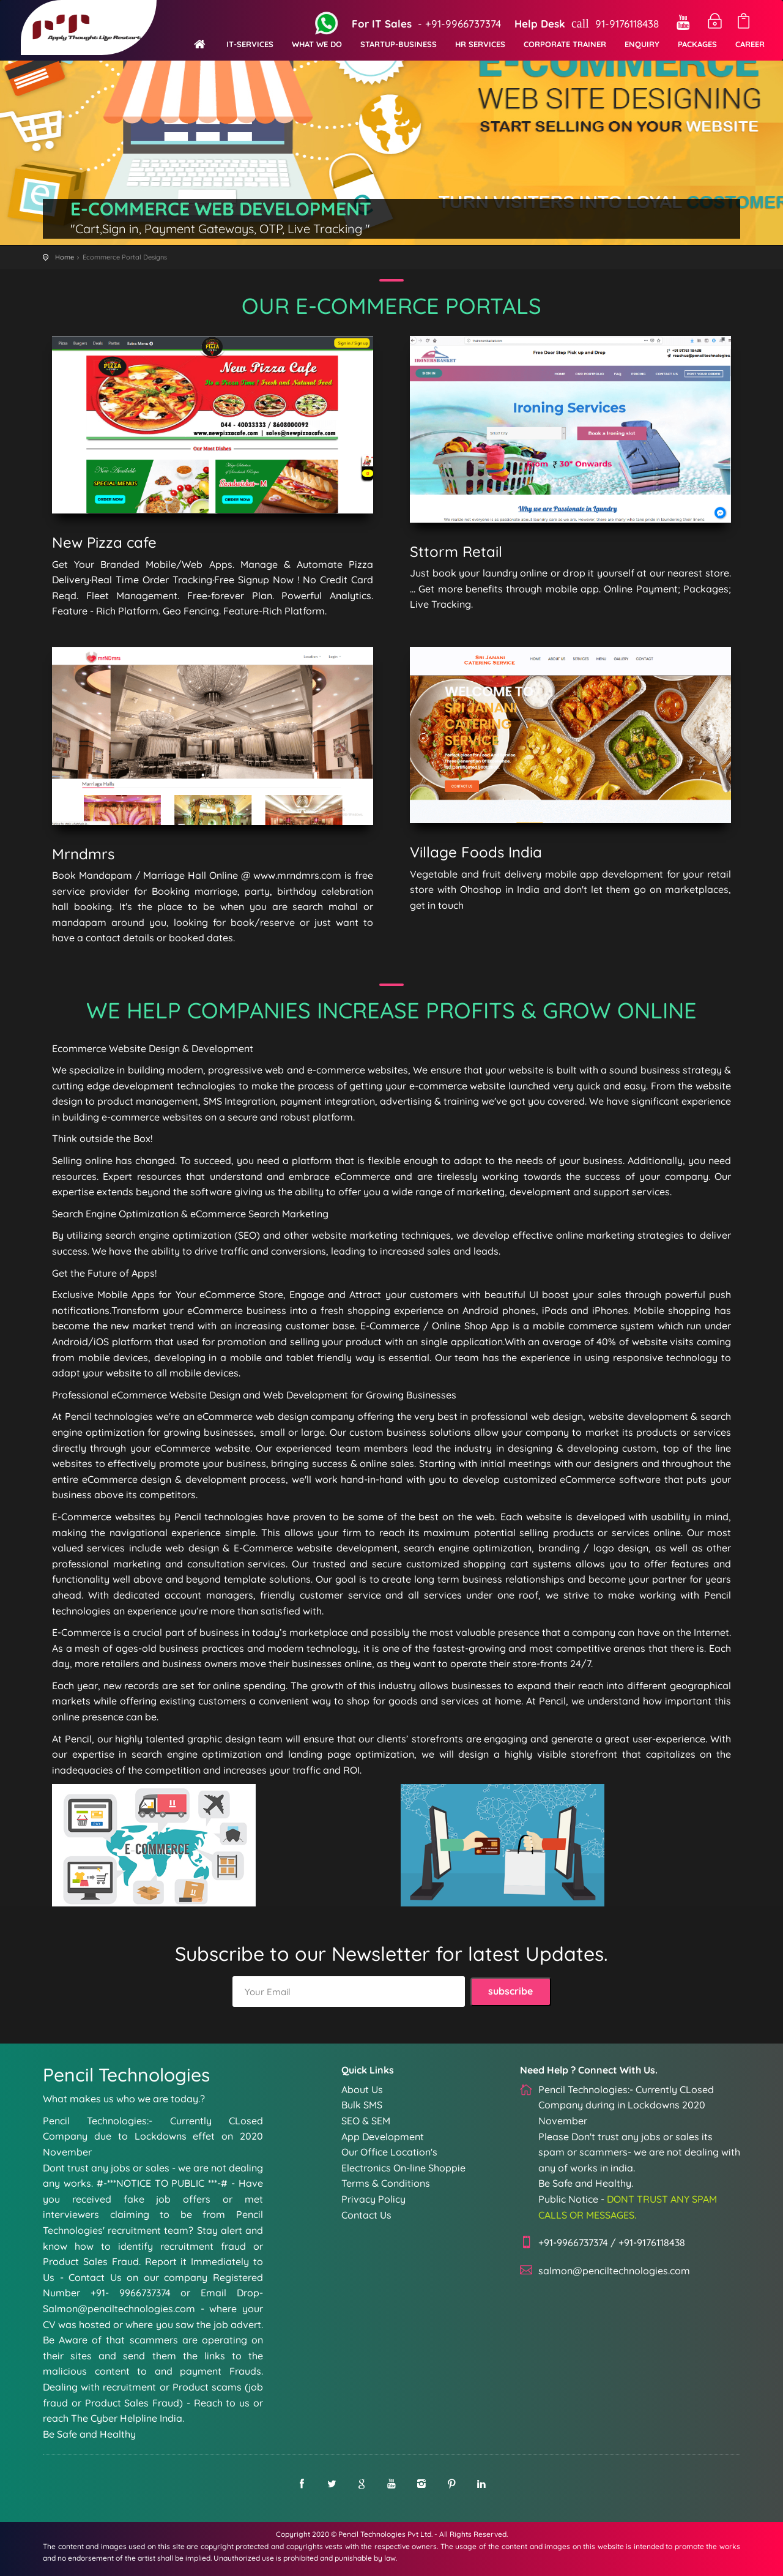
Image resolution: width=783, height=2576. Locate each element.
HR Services (480, 44)
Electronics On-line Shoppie (403, 2168)
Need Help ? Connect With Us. (589, 2070)
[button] (250, 37)
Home (64, 257)
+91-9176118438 (651, 2242)
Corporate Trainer (565, 44)
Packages (697, 44)
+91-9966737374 (573, 2242)
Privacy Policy (373, 2199)
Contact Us (366, 2215)
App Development (382, 2136)
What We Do (317, 44)
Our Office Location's (389, 2152)
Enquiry (642, 44)
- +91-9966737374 (424, 23)
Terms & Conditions (385, 2183)
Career (750, 44)
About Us (362, 2089)
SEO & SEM (365, 2121)
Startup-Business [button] (398, 44)
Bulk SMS (361, 2105)
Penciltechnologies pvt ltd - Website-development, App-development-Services (94, 30)
